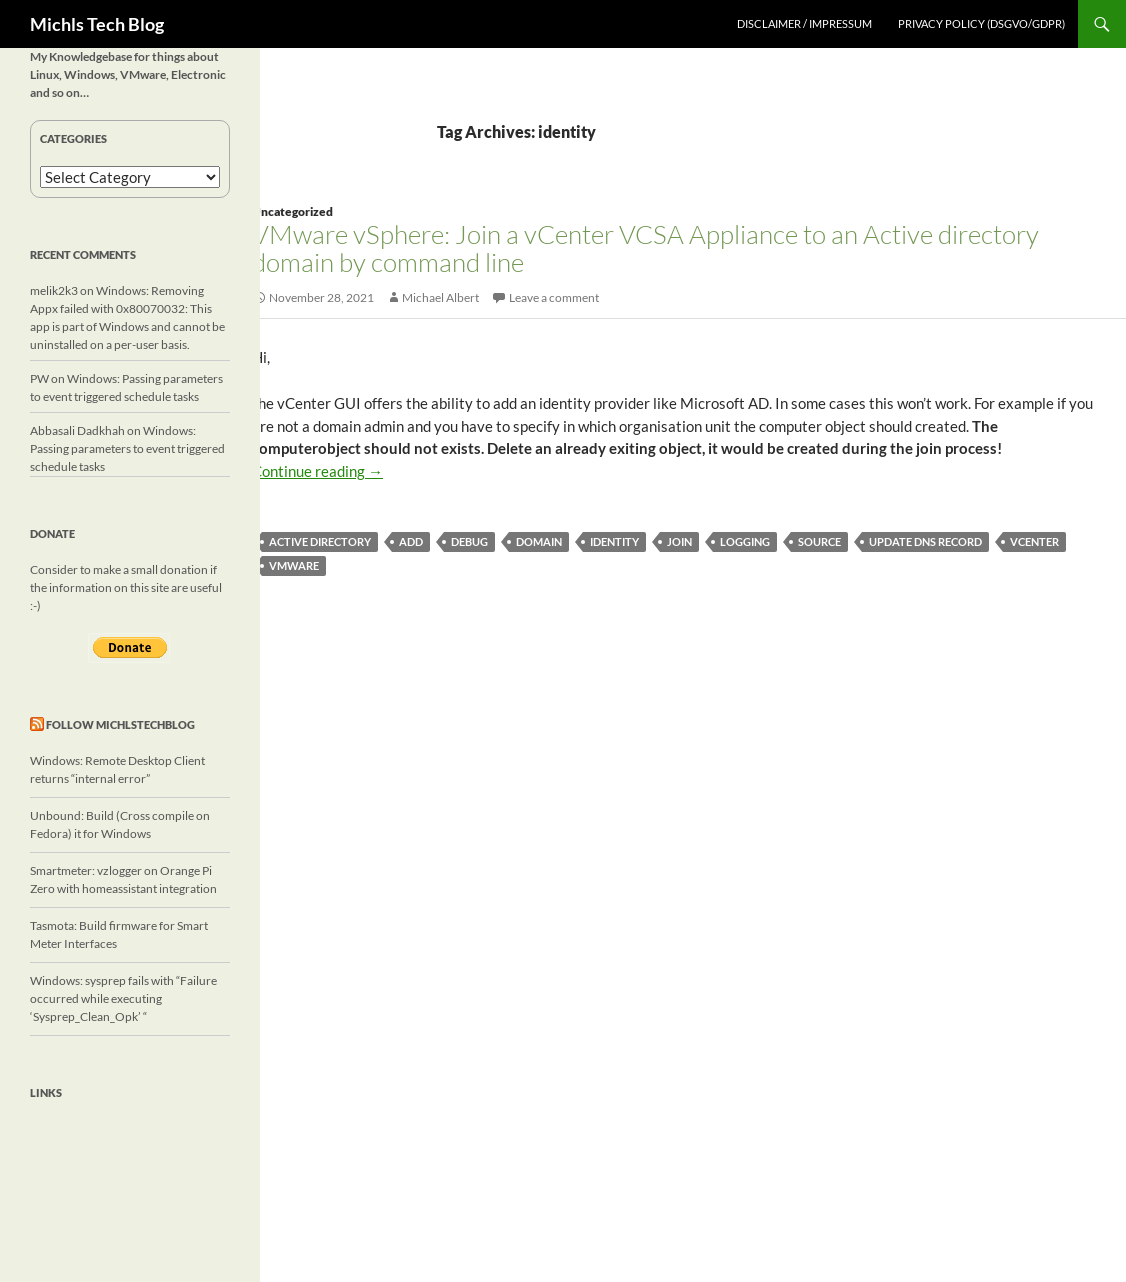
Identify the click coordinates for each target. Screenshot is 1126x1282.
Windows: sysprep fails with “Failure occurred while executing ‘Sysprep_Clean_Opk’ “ (123, 998)
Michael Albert (440, 297)
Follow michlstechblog (120, 724)
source (819, 541)
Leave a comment (554, 297)
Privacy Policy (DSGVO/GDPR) (981, 23)
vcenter (1034, 541)
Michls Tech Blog (97, 24)
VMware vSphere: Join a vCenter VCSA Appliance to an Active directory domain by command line (645, 248)
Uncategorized (292, 211)
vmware (294, 565)
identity (614, 541)
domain (539, 541)
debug (469, 541)
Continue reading (317, 471)
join (679, 541)
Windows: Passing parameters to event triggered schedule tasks (127, 448)
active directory (320, 541)
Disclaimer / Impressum (804, 23)
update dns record (925, 541)
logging (745, 541)
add (411, 541)
